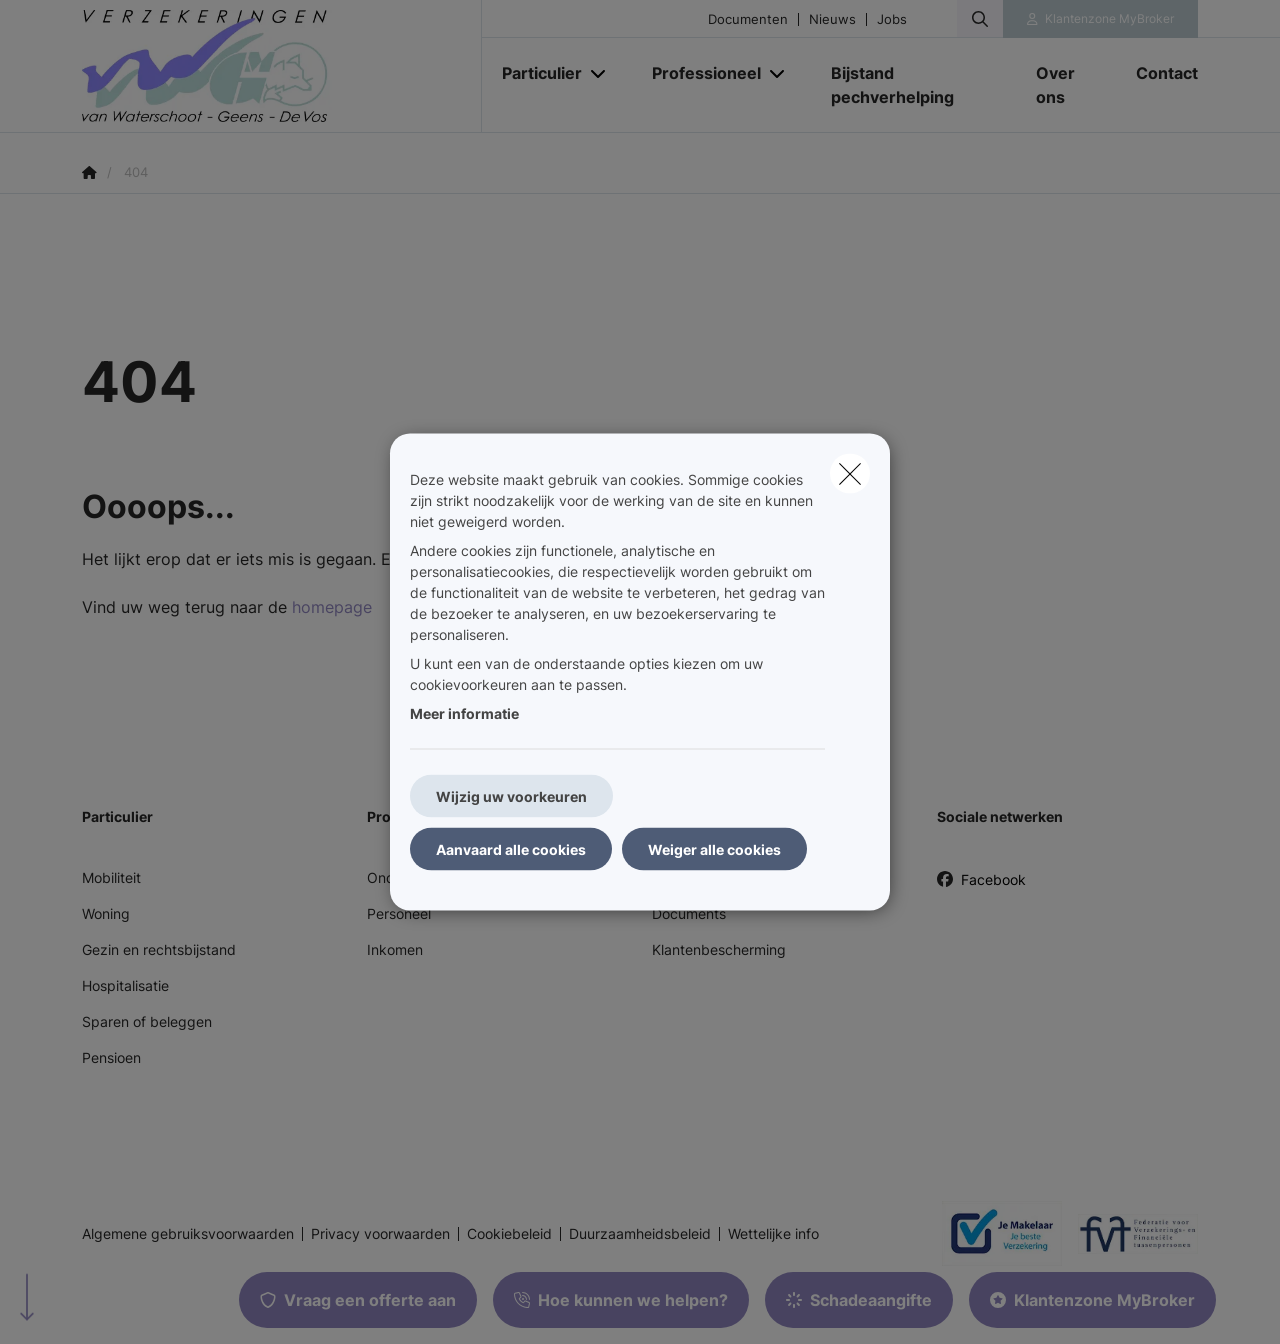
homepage (332, 607)
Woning (106, 913)
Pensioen (111, 1057)
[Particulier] (534, 73)
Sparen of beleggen (147, 1021)
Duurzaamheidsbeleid (640, 1234)
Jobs (892, 19)
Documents (689, 913)
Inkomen (395, 949)
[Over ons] (1066, 85)
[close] (850, 474)
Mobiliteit (111, 877)
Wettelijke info (773, 1234)
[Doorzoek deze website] (980, 19)
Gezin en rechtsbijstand (159, 949)
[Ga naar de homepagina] (282, 66)
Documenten (748, 19)
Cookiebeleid (509, 1234)
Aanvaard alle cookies (511, 849)
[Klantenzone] (1101, 19)
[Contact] (1157, 73)
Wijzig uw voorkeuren (511, 796)
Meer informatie (464, 713)
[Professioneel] (699, 73)
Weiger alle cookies (714, 849)
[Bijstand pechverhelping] (913, 85)
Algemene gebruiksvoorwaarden (188, 1234)
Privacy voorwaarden (380, 1234)
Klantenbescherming (719, 949)
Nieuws (832, 19)
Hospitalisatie (125, 985)
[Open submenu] (599, 73)
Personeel (399, 913)
